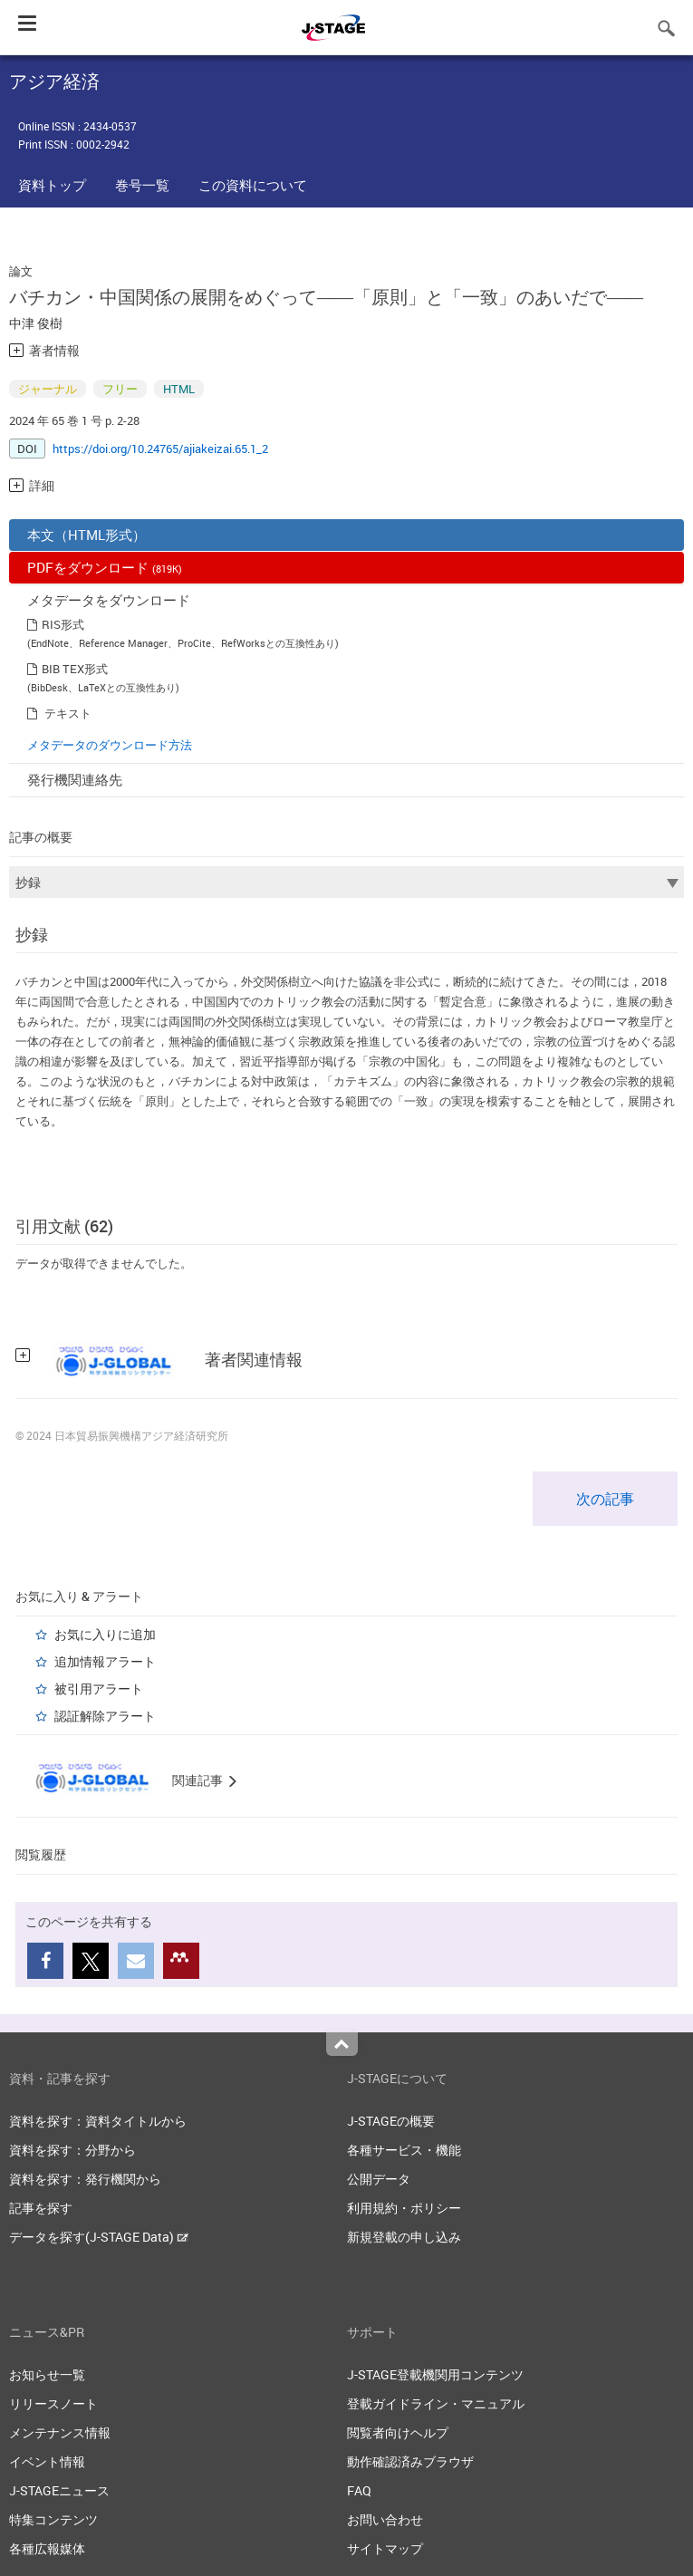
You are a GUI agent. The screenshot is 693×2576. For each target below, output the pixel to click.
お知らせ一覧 (47, 2374)
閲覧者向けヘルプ (397, 2432)
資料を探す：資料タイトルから (98, 2120)
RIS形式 (63, 624)
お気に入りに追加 (105, 1634)
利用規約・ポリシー (404, 2207)
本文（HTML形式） (86, 535)
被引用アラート (98, 1688)
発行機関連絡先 (74, 779)
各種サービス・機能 (404, 2149)
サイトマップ (385, 2548)
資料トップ (52, 185)
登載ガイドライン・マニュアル (436, 2403)
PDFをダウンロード (104, 567)
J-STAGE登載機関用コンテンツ (435, 2374)
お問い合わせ (385, 2519)
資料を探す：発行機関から (85, 2178)
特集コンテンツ (53, 2519)
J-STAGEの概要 (391, 2120)
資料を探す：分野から (72, 2149)
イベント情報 (47, 2461)
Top (342, 2044)
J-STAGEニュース (59, 2490)
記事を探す (40, 2207)
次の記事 (605, 1499)
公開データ (378, 2178)
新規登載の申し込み (404, 2236)
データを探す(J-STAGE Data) (98, 2236)
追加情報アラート (105, 1661)
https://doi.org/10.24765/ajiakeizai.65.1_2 (160, 448)
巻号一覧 (142, 185)
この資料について (252, 185)
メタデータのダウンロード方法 (109, 745)
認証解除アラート (105, 1715)
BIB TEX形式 (75, 669)
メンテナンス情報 (60, 2432)
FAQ (359, 2490)
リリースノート (53, 2403)
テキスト (67, 713)
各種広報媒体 (47, 2548)
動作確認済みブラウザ (410, 2461)
